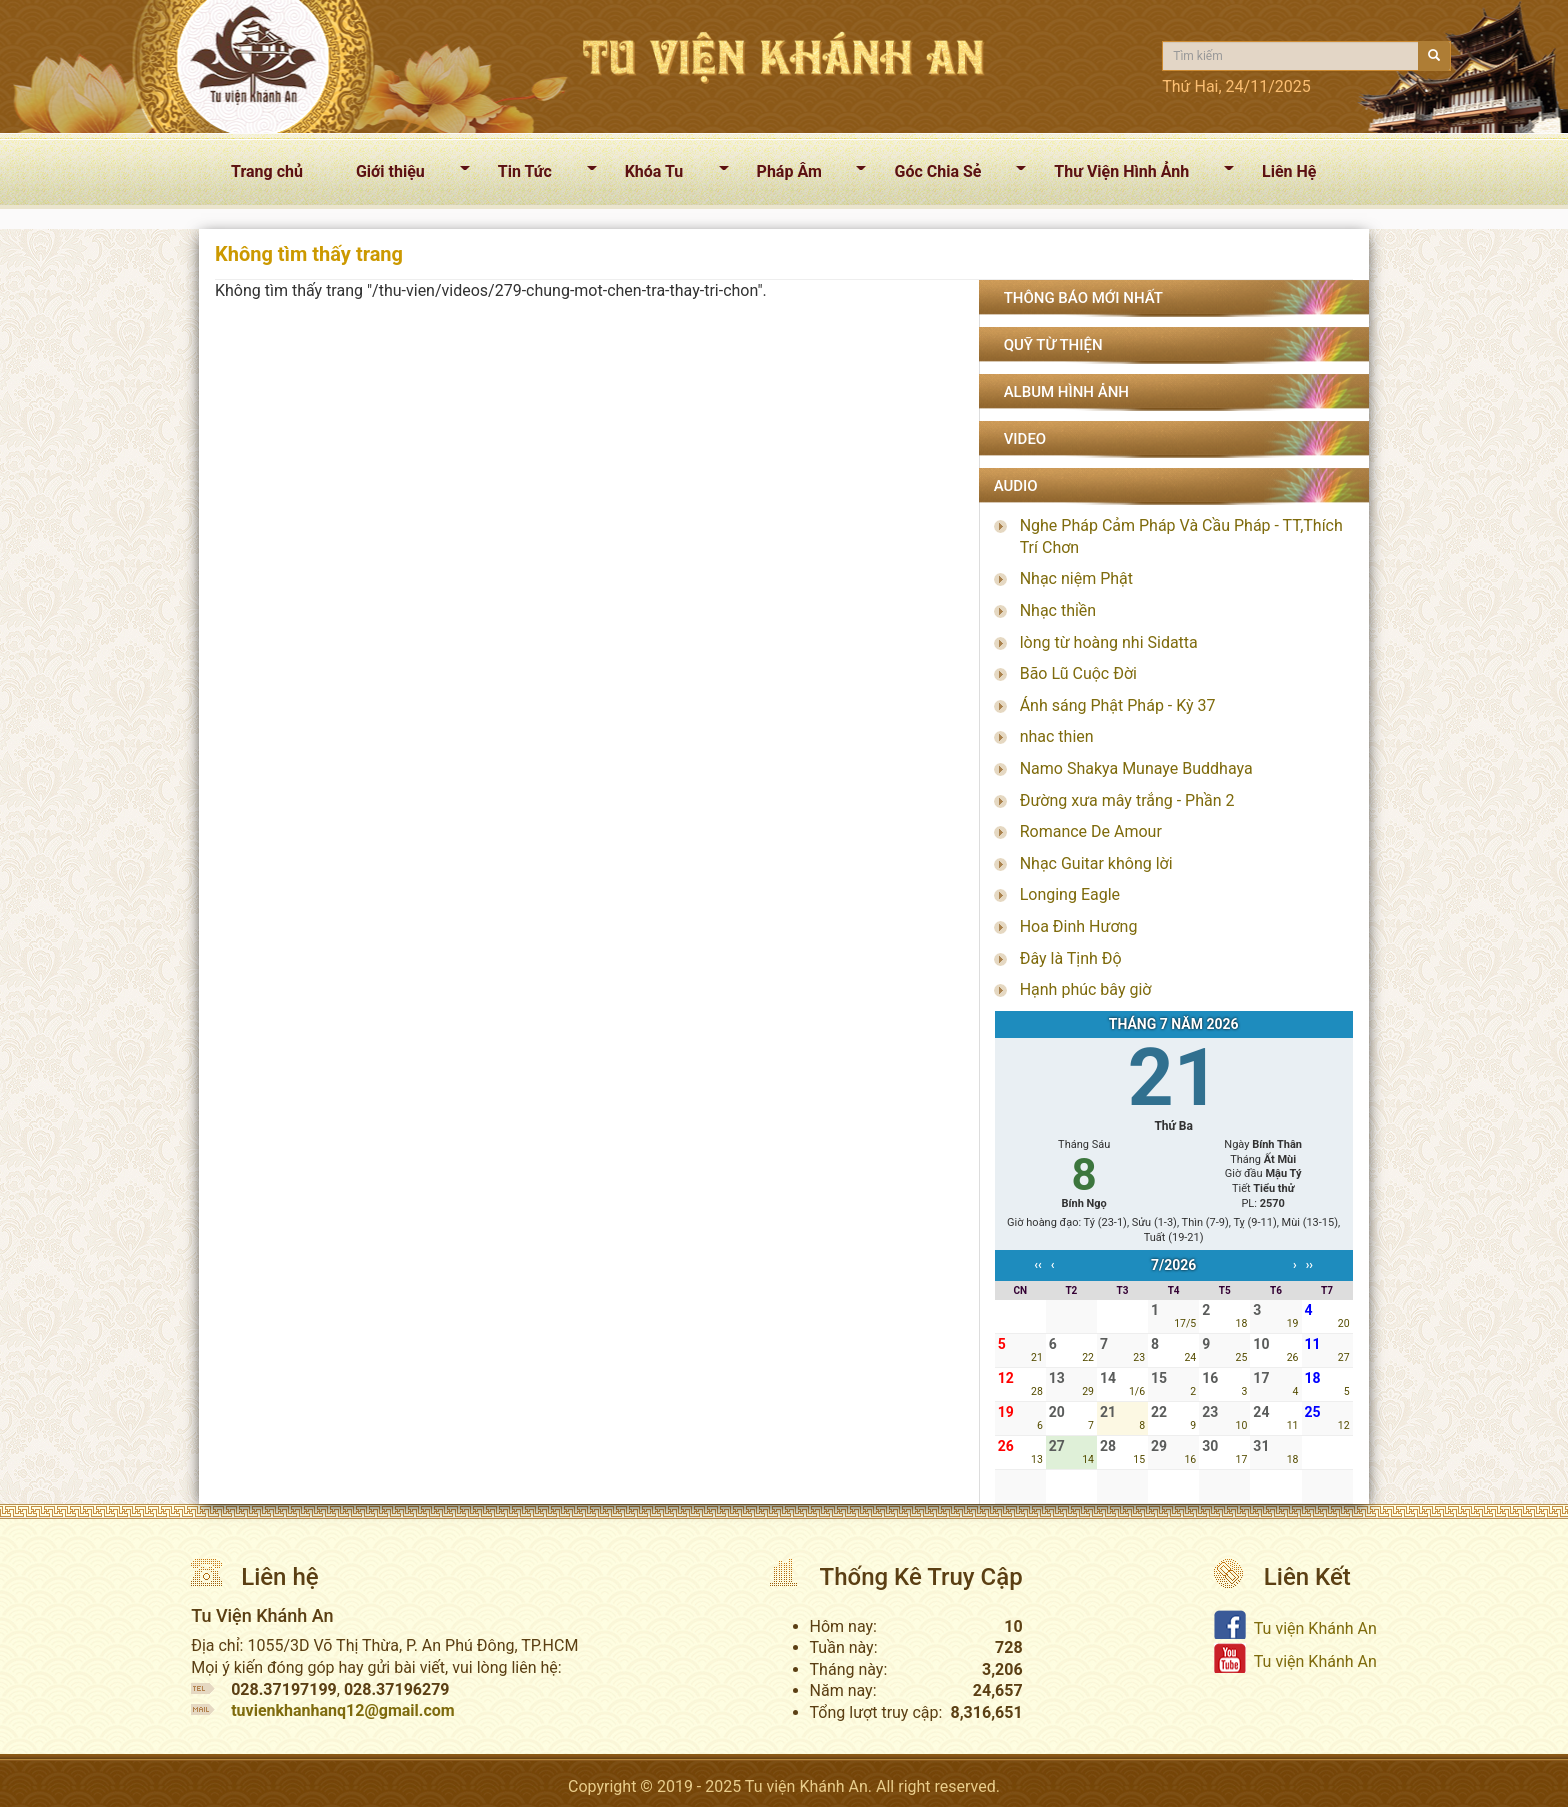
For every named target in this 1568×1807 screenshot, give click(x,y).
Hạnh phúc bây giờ (1086, 989)
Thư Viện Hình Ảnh (1136, 175)
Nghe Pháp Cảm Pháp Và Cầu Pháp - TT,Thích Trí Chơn (1181, 536)
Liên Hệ (1289, 171)
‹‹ (1038, 1265)
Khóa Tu (669, 175)
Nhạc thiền (1058, 610)
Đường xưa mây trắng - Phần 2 (1127, 800)
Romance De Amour (1091, 831)
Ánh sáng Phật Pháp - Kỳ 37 (1118, 705)
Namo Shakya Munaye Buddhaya (1136, 768)
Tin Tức (539, 175)
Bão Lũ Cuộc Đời (1078, 673)
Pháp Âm (804, 175)
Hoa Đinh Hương (1079, 926)
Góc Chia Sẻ (952, 175)
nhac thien (1057, 736)
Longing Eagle (1070, 894)
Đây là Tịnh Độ (1071, 958)
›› (1309, 1265)
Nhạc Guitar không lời (1096, 863)
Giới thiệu (405, 175)
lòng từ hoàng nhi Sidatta (1109, 642)
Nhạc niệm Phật (1076, 578)
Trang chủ (267, 171)
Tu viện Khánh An (1315, 1628)
